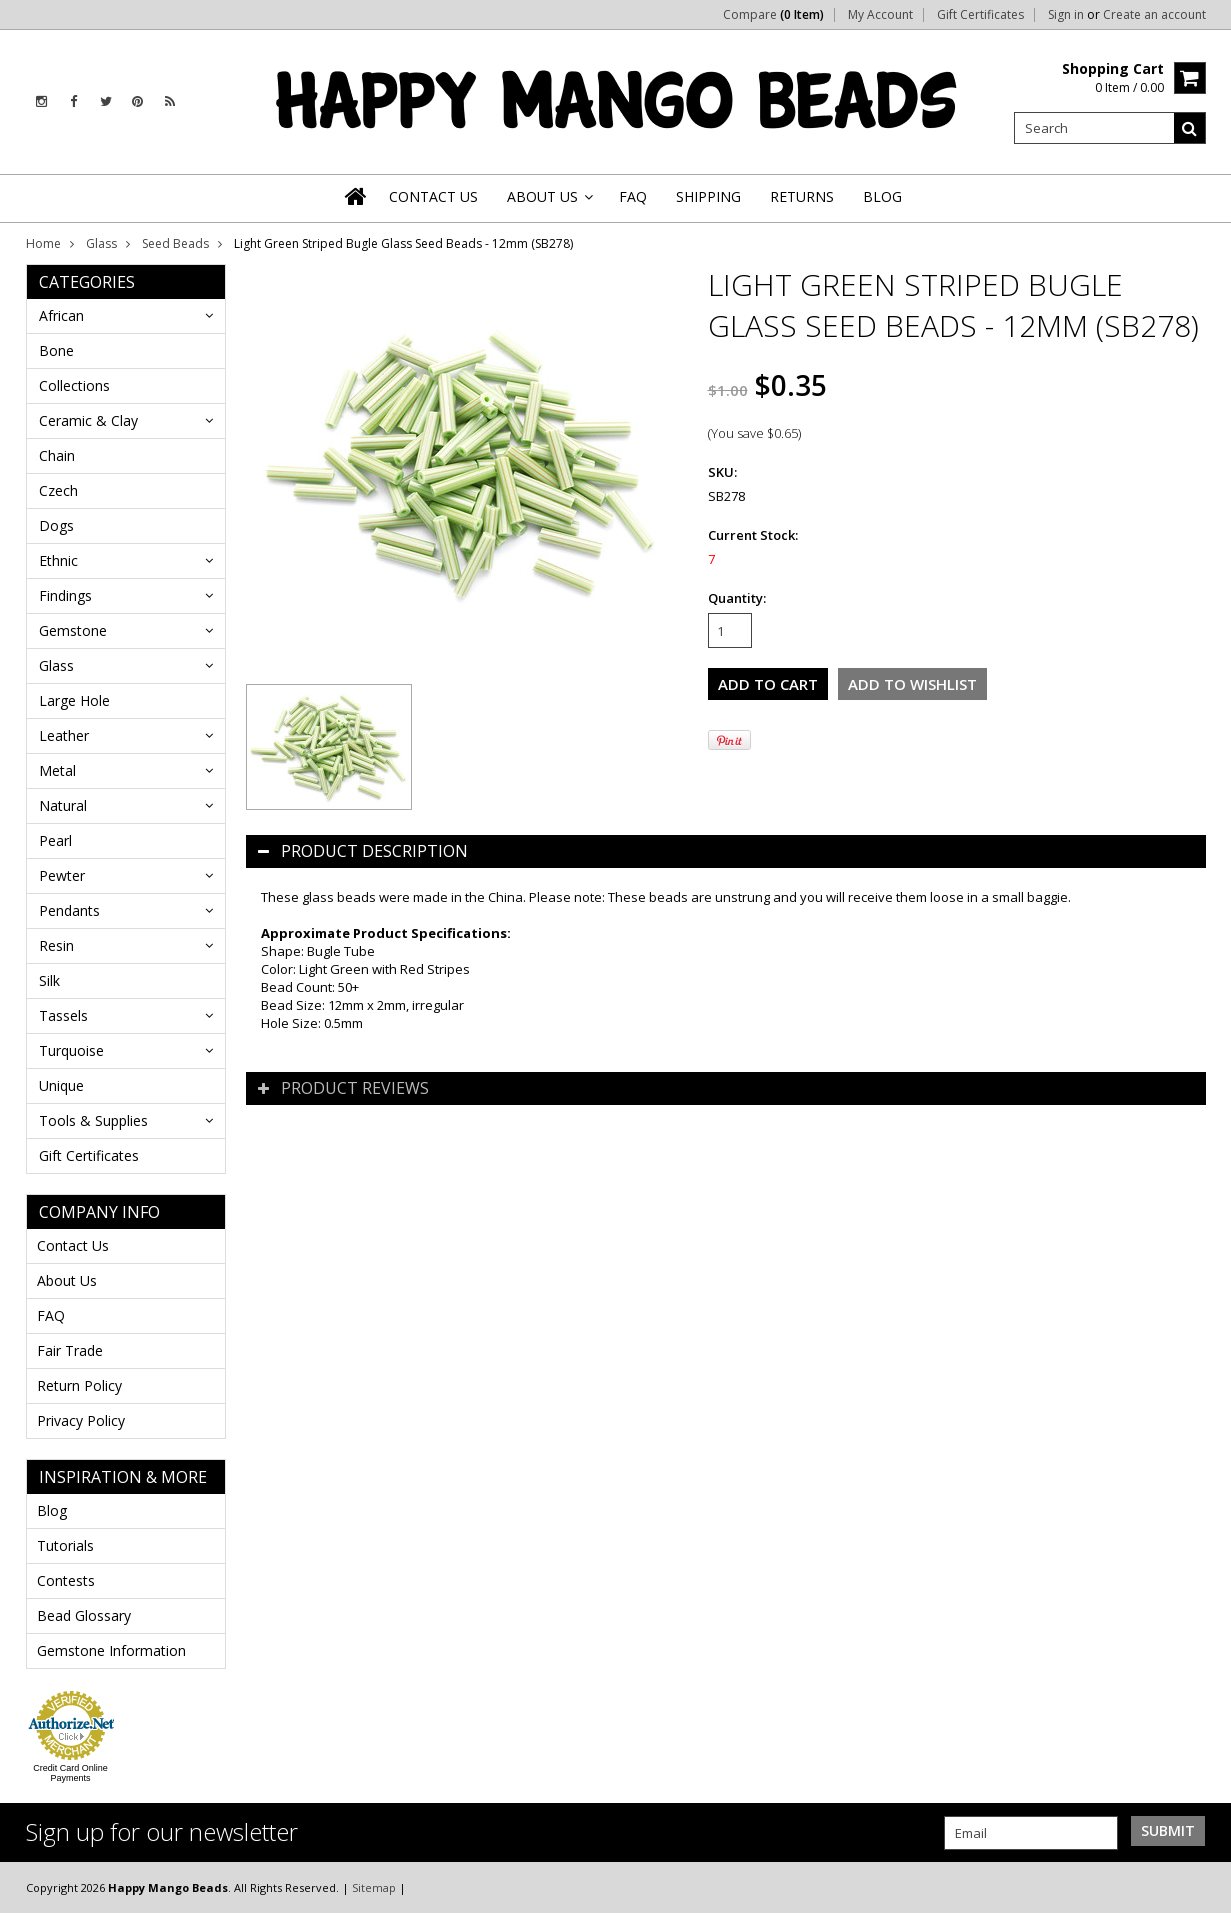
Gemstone (73, 630)
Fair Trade (70, 1350)
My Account (880, 15)
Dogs (56, 525)
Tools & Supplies (93, 1120)
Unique (61, 1085)
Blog (52, 1510)
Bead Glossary (84, 1615)
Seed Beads (175, 243)
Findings (65, 595)
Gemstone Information (111, 1650)
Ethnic (58, 560)
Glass (101, 243)
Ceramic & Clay (88, 420)
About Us (67, 1280)
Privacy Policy (81, 1420)
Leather (64, 735)
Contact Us (73, 1245)
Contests (66, 1580)
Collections (74, 385)
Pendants (69, 910)
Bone (56, 350)
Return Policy (79, 1385)
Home (43, 243)
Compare (773, 15)
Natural (63, 805)
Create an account (1154, 15)
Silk (49, 980)
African (61, 315)
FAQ (51, 1315)
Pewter (62, 875)
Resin (56, 945)
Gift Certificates (980, 15)
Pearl (55, 840)
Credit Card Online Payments (70, 1773)
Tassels (63, 1015)
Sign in (1066, 15)
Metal (57, 770)
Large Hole (74, 700)
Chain (57, 455)
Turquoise (71, 1050)
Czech (58, 490)
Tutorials (65, 1545)
